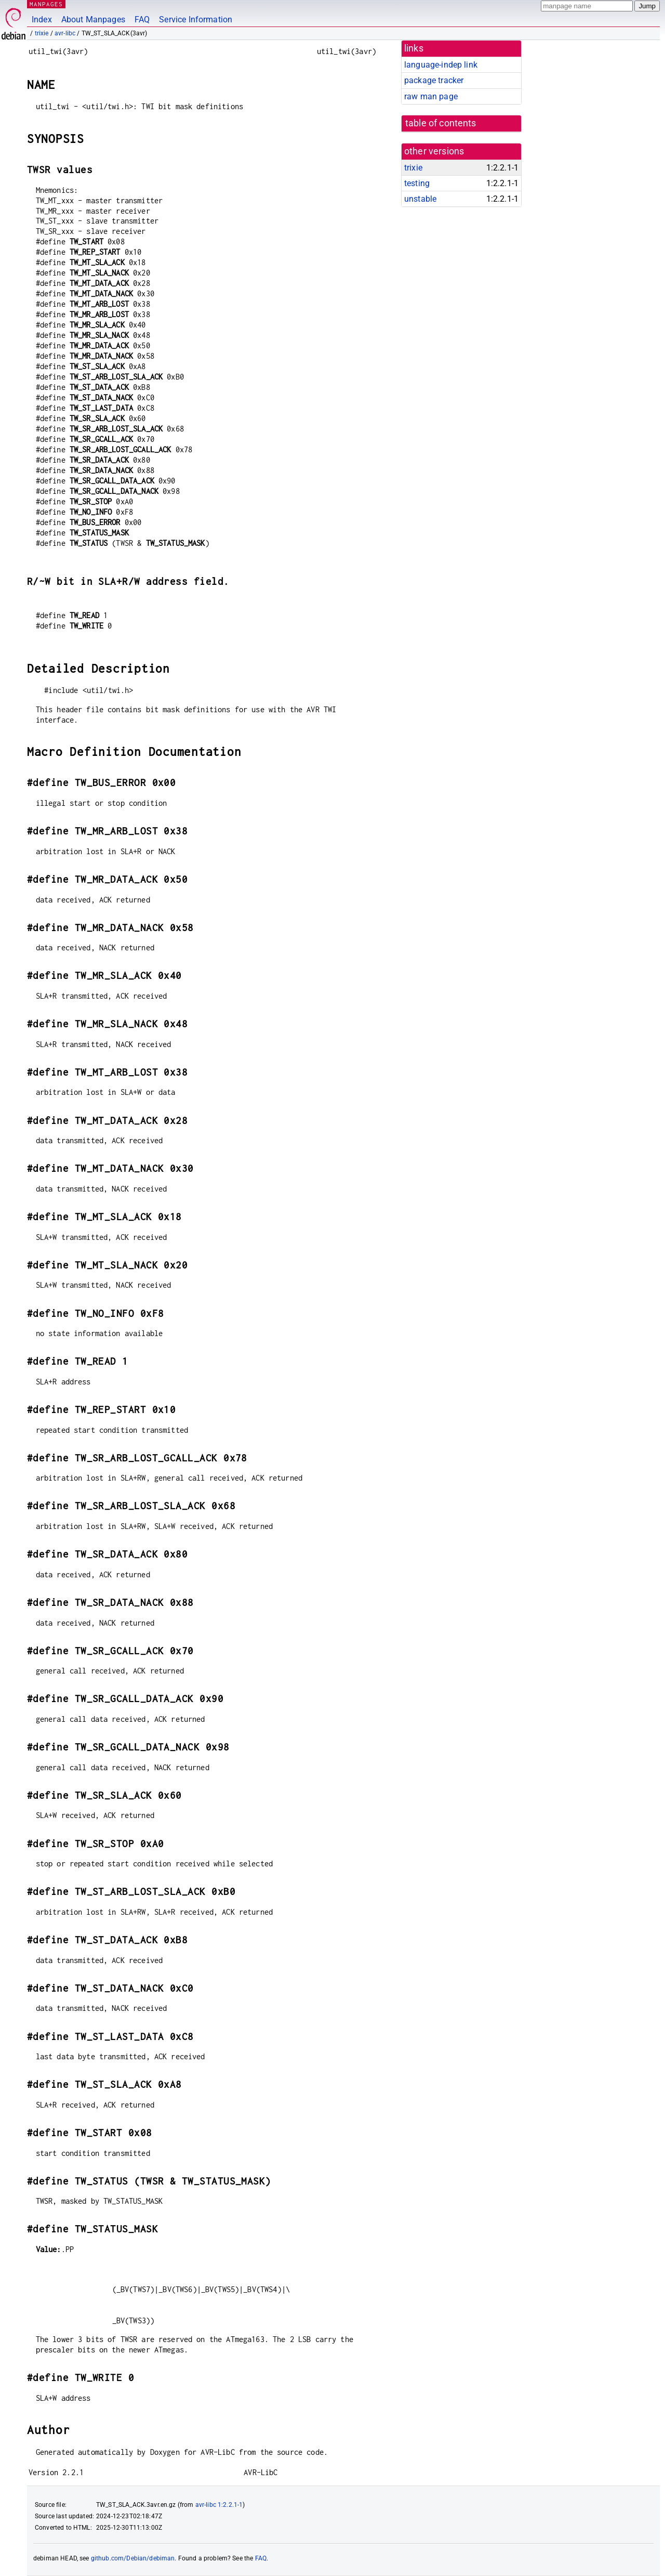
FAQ (142, 19)
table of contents (440, 123)
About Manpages (93, 19)
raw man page (431, 96)
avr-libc (65, 33)
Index (42, 19)
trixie (42, 33)
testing (417, 183)
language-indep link (440, 65)
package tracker (433, 80)
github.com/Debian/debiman (133, 2558)
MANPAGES (46, 4)
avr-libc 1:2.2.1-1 (219, 2504)
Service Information (195, 19)
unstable (420, 199)
